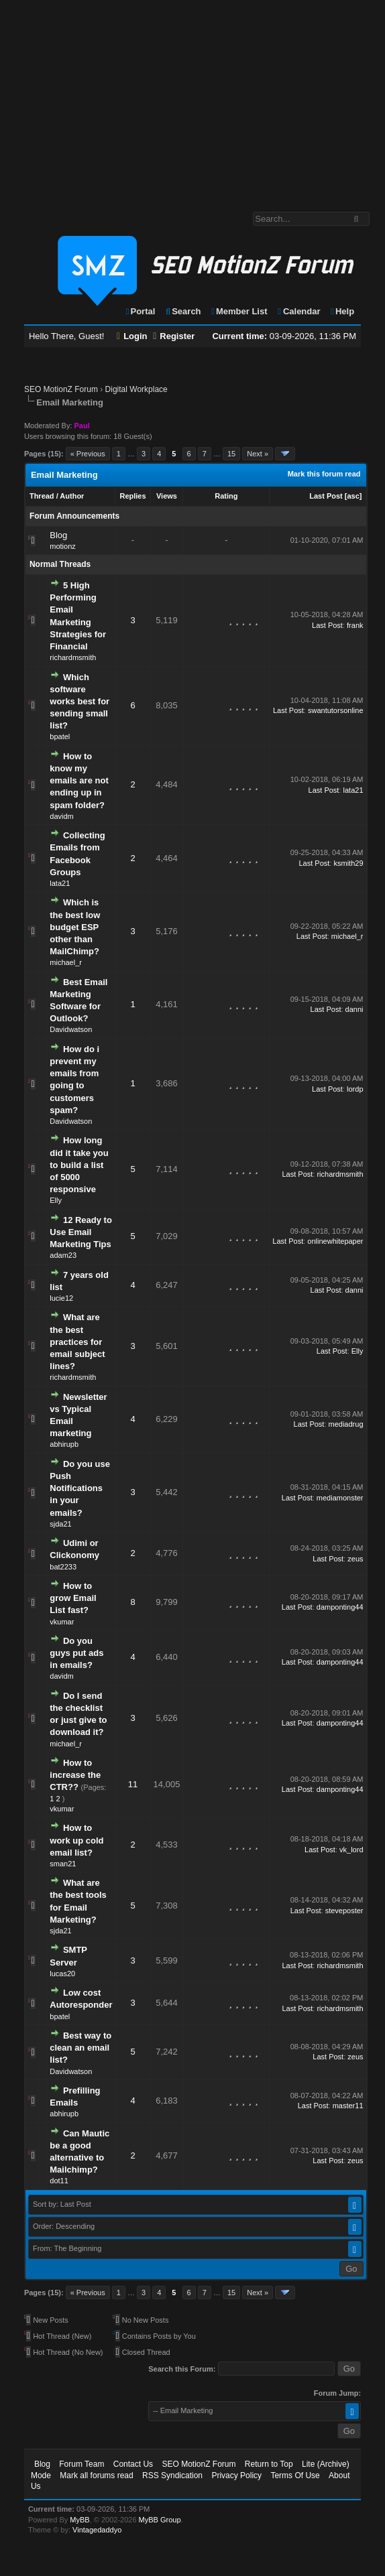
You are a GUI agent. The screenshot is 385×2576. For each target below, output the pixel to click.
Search (182, 311)
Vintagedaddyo (96, 2530)
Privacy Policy (236, 2475)
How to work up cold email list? (76, 1840)
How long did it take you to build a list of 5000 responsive (79, 1164)
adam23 (63, 1255)
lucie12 (61, 1298)
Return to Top (269, 2464)
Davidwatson (71, 1029)
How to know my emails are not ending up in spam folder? (79, 780)
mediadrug (346, 1424)
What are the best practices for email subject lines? (77, 1341)
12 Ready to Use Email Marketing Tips (81, 1232)
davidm (61, 816)
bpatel (60, 736)
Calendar (298, 311)
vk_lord (351, 1850)
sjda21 (60, 1524)
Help (341, 311)
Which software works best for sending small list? (79, 701)
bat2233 (63, 1567)
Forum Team (81, 2464)
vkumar (62, 1622)
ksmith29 (348, 863)
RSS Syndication (172, 2475)
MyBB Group (160, 2520)
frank (355, 625)
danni (354, 1009)
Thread (42, 496)
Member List (238, 311)
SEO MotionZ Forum (61, 389)
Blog (58, 535)
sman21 (63, 1864)
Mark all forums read (96, 2475)
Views (166, 496)
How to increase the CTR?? (75, 1775)
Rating (226, 496)
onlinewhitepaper (335, 1241)
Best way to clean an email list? (80, 2048)
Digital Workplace (136, 389)
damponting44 (340, 1607)
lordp (355, 1089)
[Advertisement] (193, 99)
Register (174, 336)
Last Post (326, 496)
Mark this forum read (324, 474)
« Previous (87, 454)
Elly (56, 1200)
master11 (348, 2106)
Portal (140, 311)
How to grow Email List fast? (73, 1598)
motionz (63, 546)
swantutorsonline (336, 710)
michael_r (66, 962)
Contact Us (133, 2464)
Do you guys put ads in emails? (76, 1653)
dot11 (59, 2181)
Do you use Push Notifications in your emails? (80, 1488)
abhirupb (64, 1444)
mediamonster (340, 1498)
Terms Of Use (294, 2475)
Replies (132, 496)
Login (132, 336)
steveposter (344, 1911)
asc (353, 496)
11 (133, 1784)
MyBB (79, 2520)
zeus (355, 1559)
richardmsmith (73, 657)
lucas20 (62, 1974)
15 (231, 454)
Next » (257, 454)
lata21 (353, 790)
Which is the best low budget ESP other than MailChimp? (75, 926)
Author (72, 496)
